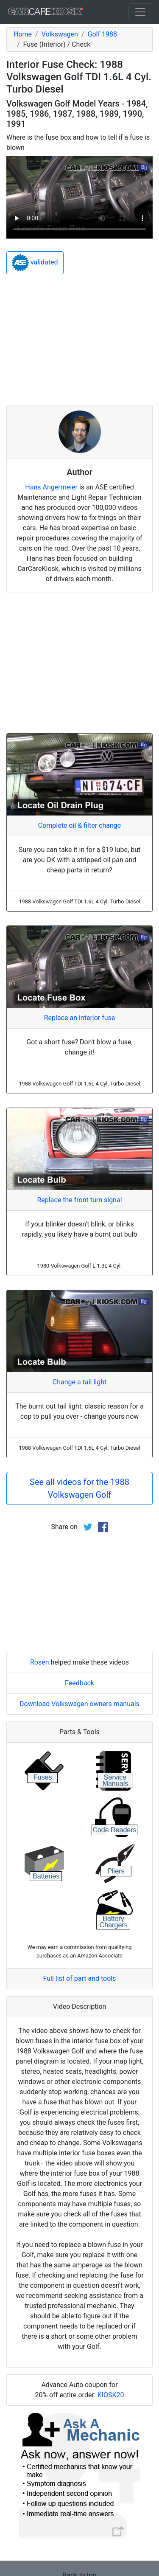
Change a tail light (79, 1382)
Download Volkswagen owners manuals (79, 1704)
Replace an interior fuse (79, 1018)
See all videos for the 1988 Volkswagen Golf (79, 1488)
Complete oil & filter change (79, 825)
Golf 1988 (102, 34)
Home (23, 34)
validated (35, 262)
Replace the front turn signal (79, 1200)
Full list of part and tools (79, 1978)
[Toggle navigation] (140, 11)
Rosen (39, 1662)
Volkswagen (60, 34)
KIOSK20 (111, 2395)
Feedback (79, 1683)
